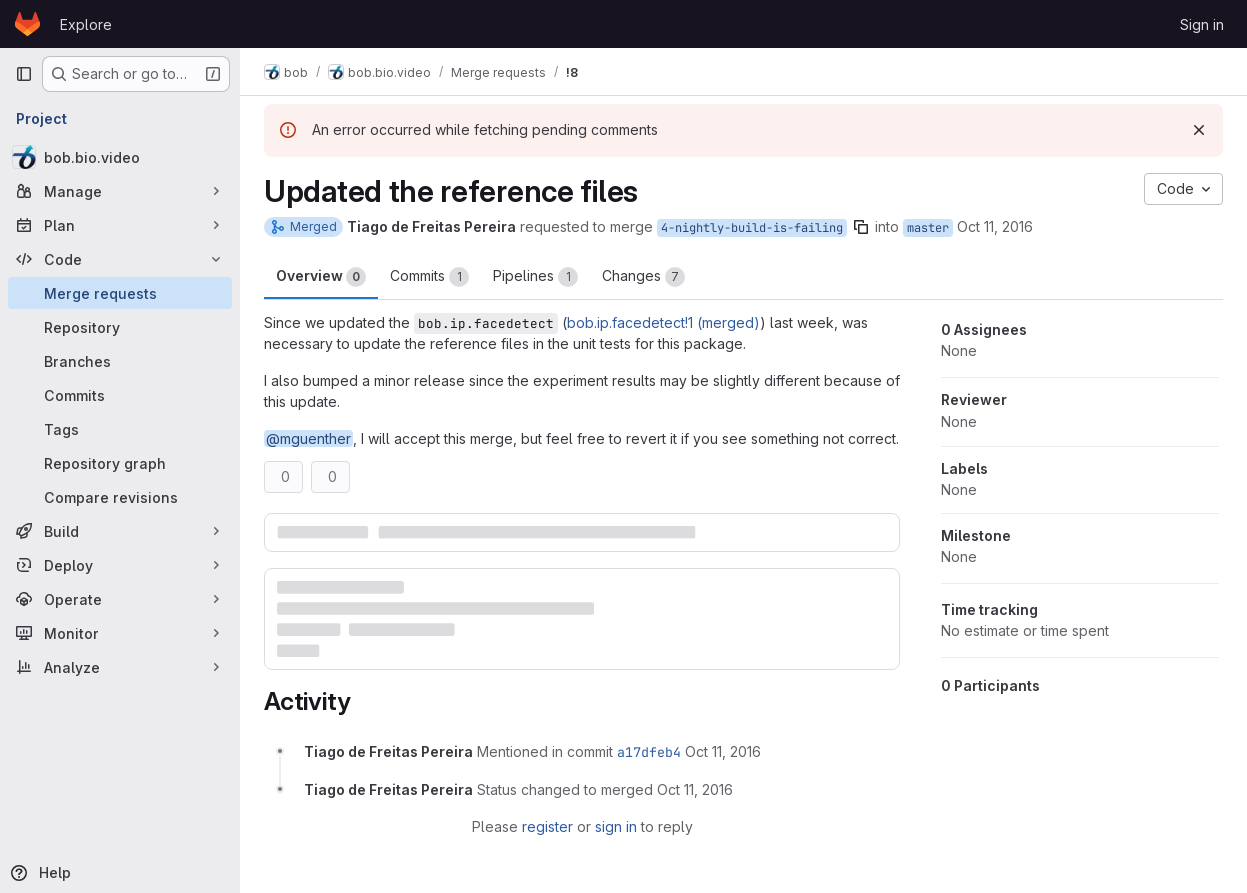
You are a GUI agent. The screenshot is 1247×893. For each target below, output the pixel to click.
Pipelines (535, 277)
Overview (321, 277)
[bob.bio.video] (120, 157)
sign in (616, 826)
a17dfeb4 (649, 752)
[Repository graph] (120, 463)
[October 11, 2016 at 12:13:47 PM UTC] (723, 751)
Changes (643, 277)
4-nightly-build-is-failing (752, 228)
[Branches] (120, 361)
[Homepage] (27, 24)
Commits (429, 277)
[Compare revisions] (120, 497)
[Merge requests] (120, 293)
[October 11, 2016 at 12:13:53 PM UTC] (695, 789)
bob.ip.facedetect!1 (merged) (663, 322)
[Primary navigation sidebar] (24, 74)
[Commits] (120, 395)
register (547, 826)
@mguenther (308, 438)
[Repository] (120, 327)
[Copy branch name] (861, 227)
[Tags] (120, 429)
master (928, 228)
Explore (86, 24)
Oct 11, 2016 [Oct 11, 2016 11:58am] (995, 226)
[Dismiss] (1199, 130)
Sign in (1202, 24)
